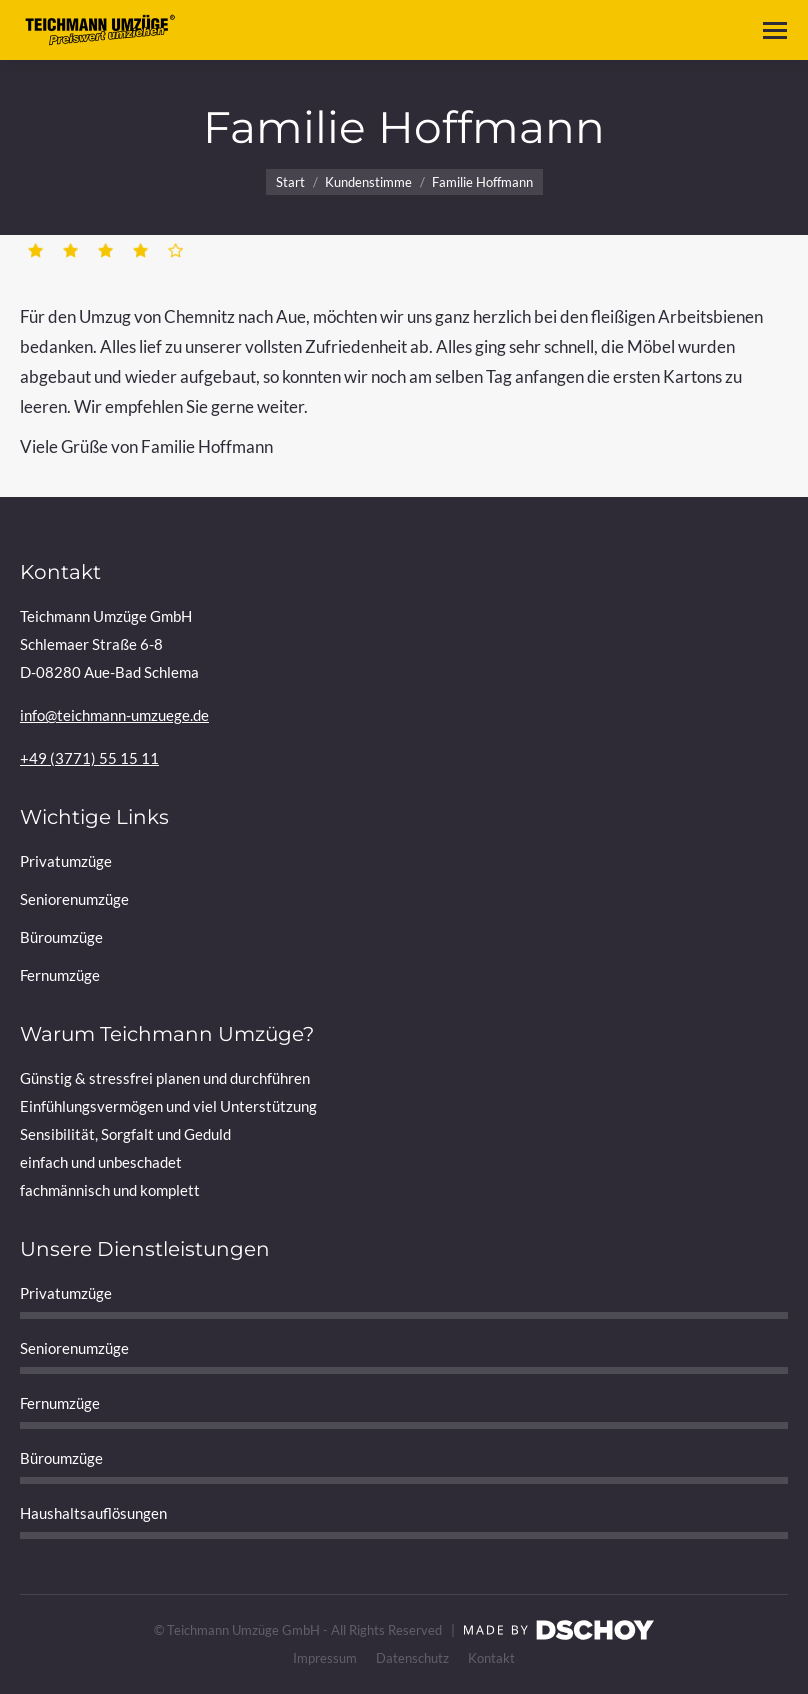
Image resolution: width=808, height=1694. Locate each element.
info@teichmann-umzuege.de (114, 715)
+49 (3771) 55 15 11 (89, 758)
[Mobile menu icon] (775, 30)
